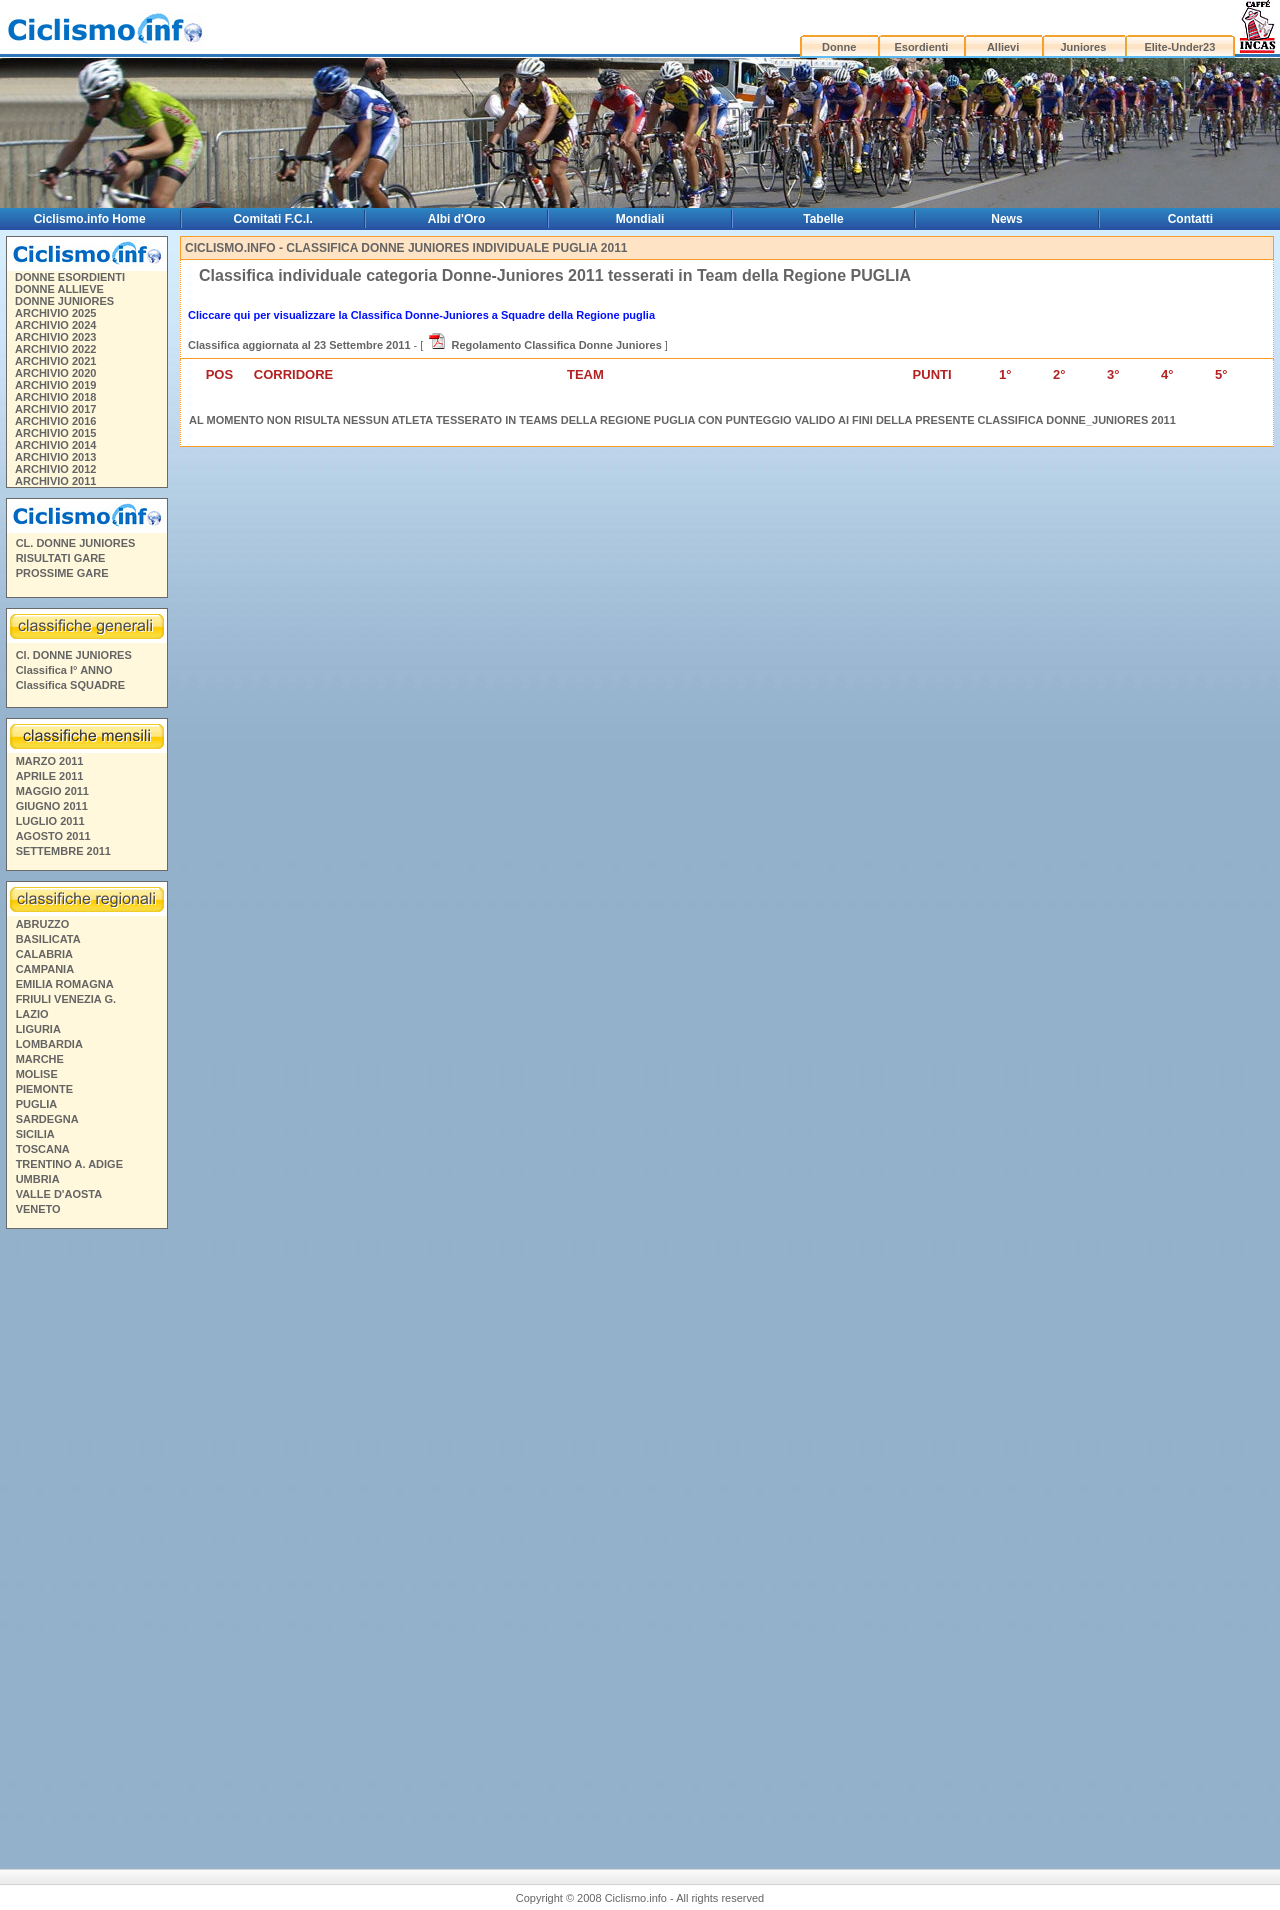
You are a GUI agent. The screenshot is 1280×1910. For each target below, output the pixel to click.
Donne (839, 47)
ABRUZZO (43, 924)
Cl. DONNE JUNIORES (74, 655)
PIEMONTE (44, 1089)
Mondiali (640, 219)
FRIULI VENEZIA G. (66, 999)
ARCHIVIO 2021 (55, 361)
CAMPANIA (45, 969)
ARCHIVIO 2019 (55, 385)
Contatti (1190, 219)
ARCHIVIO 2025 (55, 313)
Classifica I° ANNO (64, 670)
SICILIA (35, 1134)
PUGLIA (37, 1104)
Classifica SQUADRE (70, 685)
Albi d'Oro (457, 219)
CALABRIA (44, 954)
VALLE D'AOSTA (59, 1194)
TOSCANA (43, 1149)
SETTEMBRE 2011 (63, 851)
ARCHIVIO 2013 (55, 457)
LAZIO (32, 1014)
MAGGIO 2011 (52, 791)
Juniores (1083, 47)
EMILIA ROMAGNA (65, 984)
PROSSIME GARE (62, 573)
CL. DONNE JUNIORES (76, 543)
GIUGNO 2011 (52, 806)
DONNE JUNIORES (64, 301)
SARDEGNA (47, 1119)
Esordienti (921, 47)
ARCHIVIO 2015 (55, 433)
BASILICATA (48, 939)
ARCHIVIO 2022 (55, 349)
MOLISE (37, 1074)
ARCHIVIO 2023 (55, 337)
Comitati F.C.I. (272, 219)
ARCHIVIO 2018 (55, 397)
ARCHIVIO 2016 (55, 421)
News (1006, 219)
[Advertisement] (86, 1541)
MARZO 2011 (50, 761)
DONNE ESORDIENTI (70, 277)
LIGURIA (38, 1029)
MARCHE (40, 1059)
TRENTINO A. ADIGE (69, 1164)
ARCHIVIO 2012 (55, 469)
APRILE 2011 (50, 776)
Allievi (1003, 47)
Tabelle (823, 219)
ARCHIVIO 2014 (55, 445)
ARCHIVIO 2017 (55, 409)
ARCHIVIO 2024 (55, 325)
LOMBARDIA (49, 1044)
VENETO (38, 1209)
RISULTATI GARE (61, 558)
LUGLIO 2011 (50, 821)
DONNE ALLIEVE (59, 289)
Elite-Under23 (1179, 47)
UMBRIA (38, 1179)
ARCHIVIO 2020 (55, 373)
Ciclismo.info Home (90, 219)
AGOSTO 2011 (53, 836)
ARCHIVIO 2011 (55, 481)
